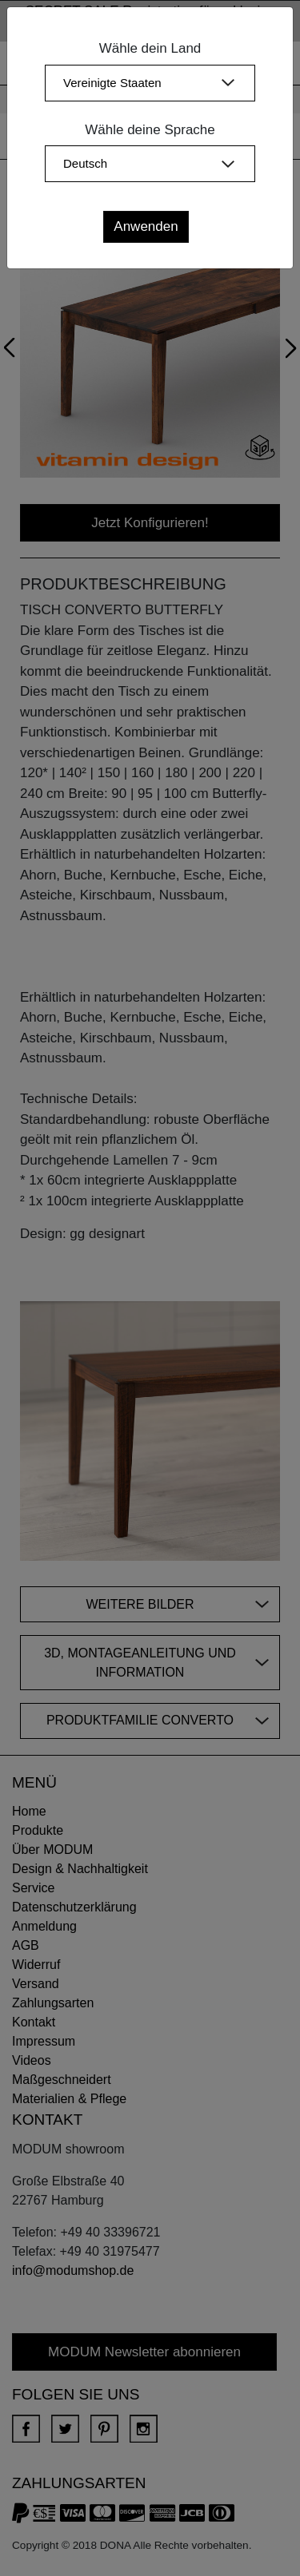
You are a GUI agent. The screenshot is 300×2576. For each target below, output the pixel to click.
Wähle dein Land (150, 48)
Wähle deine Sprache (150, 129)
